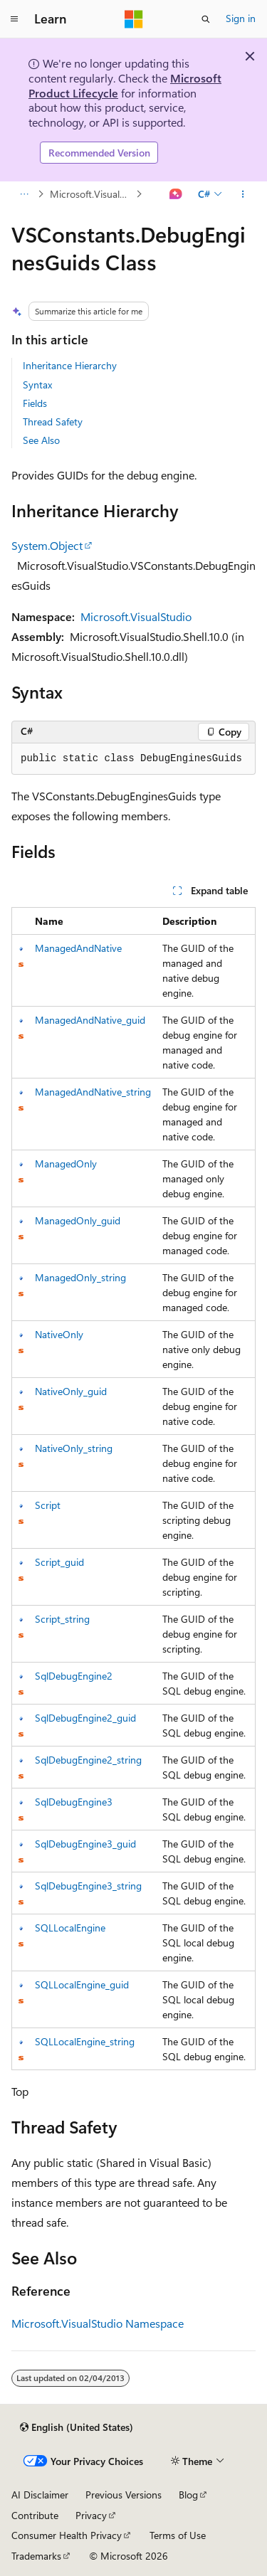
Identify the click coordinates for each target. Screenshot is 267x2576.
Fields (35, 403)
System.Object (47, 545)
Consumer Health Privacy (66, 2535)
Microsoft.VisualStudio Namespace (91, 194)
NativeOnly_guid (71, 1391)
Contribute (34, 2515)
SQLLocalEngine (70, 1927)
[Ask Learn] (176, 194)
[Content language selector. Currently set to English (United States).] (76, 2427)
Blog (188, 2494)
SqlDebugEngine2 (73, 1675)
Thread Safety (53, 421)
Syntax (37, 384)
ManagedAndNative (78, 948)
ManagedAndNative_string (93, 1091)
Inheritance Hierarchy (70, 365)
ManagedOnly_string (80, 1277)
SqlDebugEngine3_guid (85, 1843)
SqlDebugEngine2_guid (85, 1717)
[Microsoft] (134, 19)
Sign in (241, 18)
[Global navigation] (14, 19)
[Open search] (206, 19)
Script (48, 1505)
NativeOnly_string (73, 1448)
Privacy (91, 2515)
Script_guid (59, 1562)
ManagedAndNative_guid (90, 1020)
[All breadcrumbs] (23, 194)
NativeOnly (59, 1334)
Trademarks (36, 2555)
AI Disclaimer (39, 2494)
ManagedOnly (66, 1163)
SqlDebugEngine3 (73, 1801)
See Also (41, 440)
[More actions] (243, 194)
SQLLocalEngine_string (85, 2041)
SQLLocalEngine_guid (82, 1984)
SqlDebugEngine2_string (88, 1759)
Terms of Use (178, 2535)
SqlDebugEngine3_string (88, 1885)
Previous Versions (123, 2494)
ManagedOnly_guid (77, 1220)
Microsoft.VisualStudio (136, 616)
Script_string (62, 1619)
